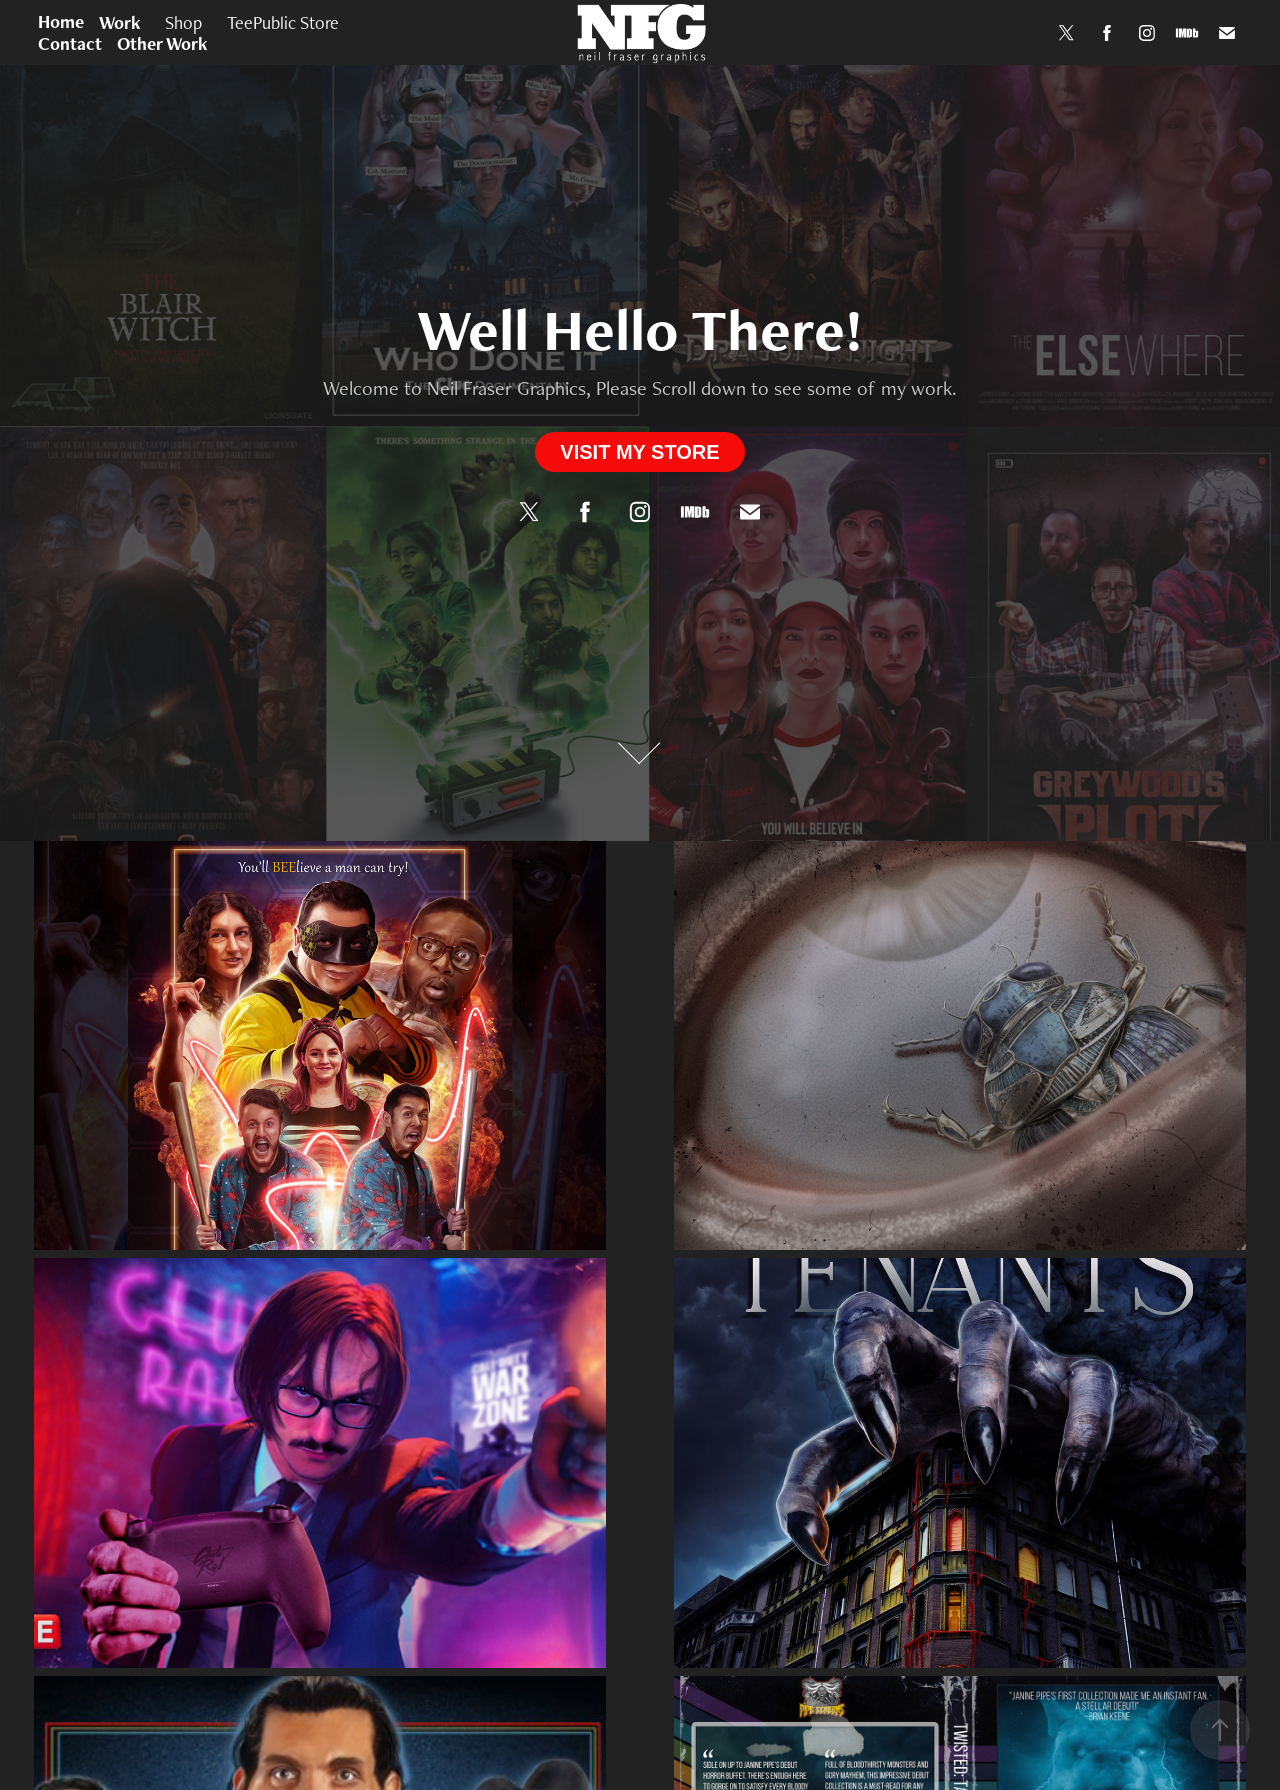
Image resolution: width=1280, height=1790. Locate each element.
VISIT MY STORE (639, 452)
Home (61, 21)
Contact (70, 43)
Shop (183, 22)
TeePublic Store (283, 22)
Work (120, 22)
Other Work (162, 43)
